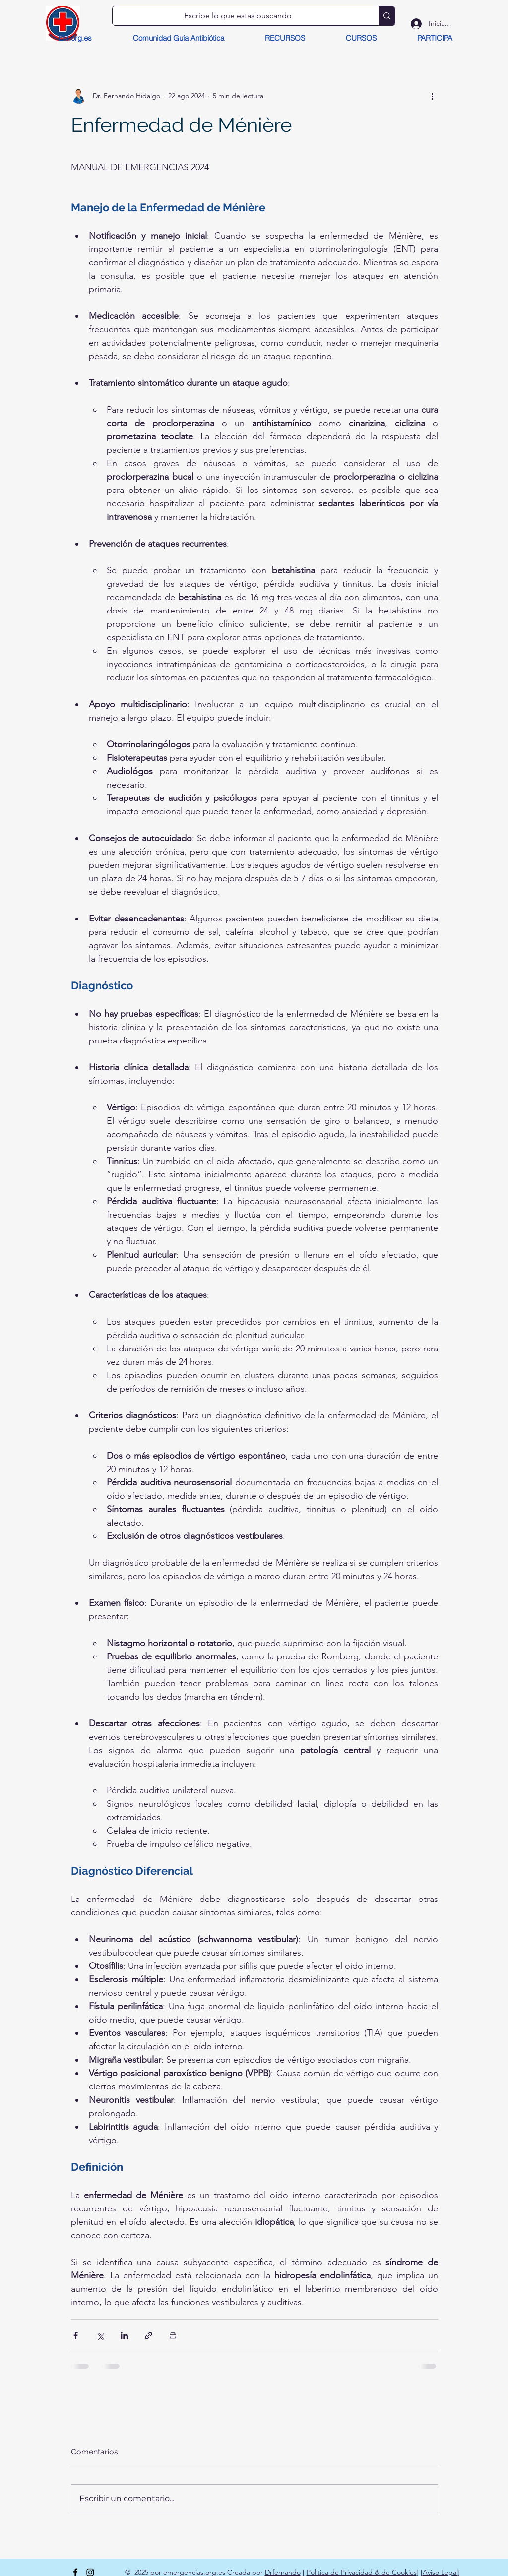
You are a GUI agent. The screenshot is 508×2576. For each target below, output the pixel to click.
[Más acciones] (432, 96)
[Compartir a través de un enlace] (148, 2335)
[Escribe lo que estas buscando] (238, 15)
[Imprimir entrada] (173, 2335)
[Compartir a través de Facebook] (75, 2335)
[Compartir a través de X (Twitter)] (100, 2335)
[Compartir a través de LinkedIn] (124, 2335)
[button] (284, 38)
